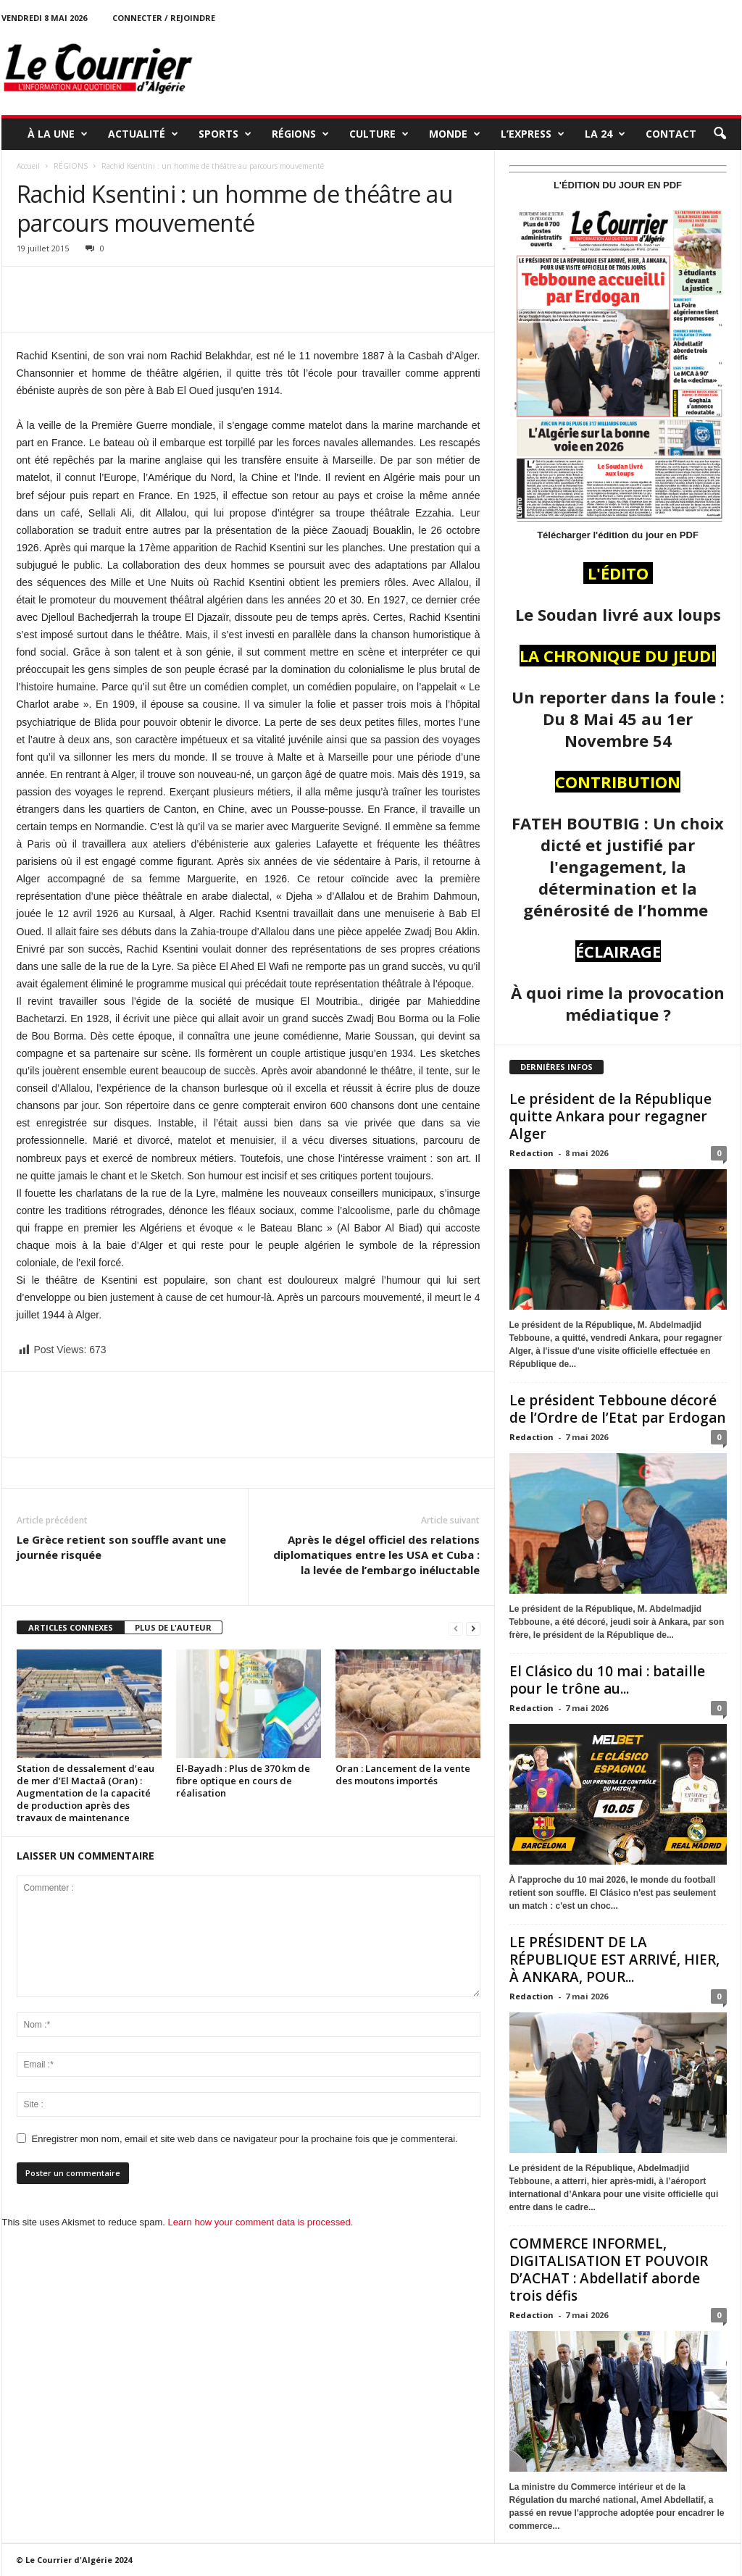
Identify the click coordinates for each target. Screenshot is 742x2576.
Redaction (531, 1152)
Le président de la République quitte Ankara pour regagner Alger (610, 1116)
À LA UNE (58, 134)
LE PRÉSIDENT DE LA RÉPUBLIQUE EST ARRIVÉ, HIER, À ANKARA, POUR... (614, 1959)
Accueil (28, 166)
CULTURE (379, 134)
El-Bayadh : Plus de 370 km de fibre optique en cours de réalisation (243, 1780)
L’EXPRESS (532, 134)
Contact (671, 134)
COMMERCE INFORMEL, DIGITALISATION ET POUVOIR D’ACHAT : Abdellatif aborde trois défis (608, 2269)
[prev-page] (456, 1628)
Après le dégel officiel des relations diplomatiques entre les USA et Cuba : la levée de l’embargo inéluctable (376, 1554)
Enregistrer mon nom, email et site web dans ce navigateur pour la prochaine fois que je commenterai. (245, 2138)
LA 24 (605, 134)
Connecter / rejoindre (163, 17)
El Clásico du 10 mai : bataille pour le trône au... (607, 1680)
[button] (719, 134)
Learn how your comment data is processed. (261, 2222)
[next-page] (473, 1628)
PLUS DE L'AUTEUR (173, 1627)
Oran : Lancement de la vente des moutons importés (402, 1774)
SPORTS (225, 134)
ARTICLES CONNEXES (70, 1627)
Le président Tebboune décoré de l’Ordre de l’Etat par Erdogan (617, 1409)
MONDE (454, 134)
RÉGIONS (300, 134)
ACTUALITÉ (143, 134)
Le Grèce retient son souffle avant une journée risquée (121, 1547)
